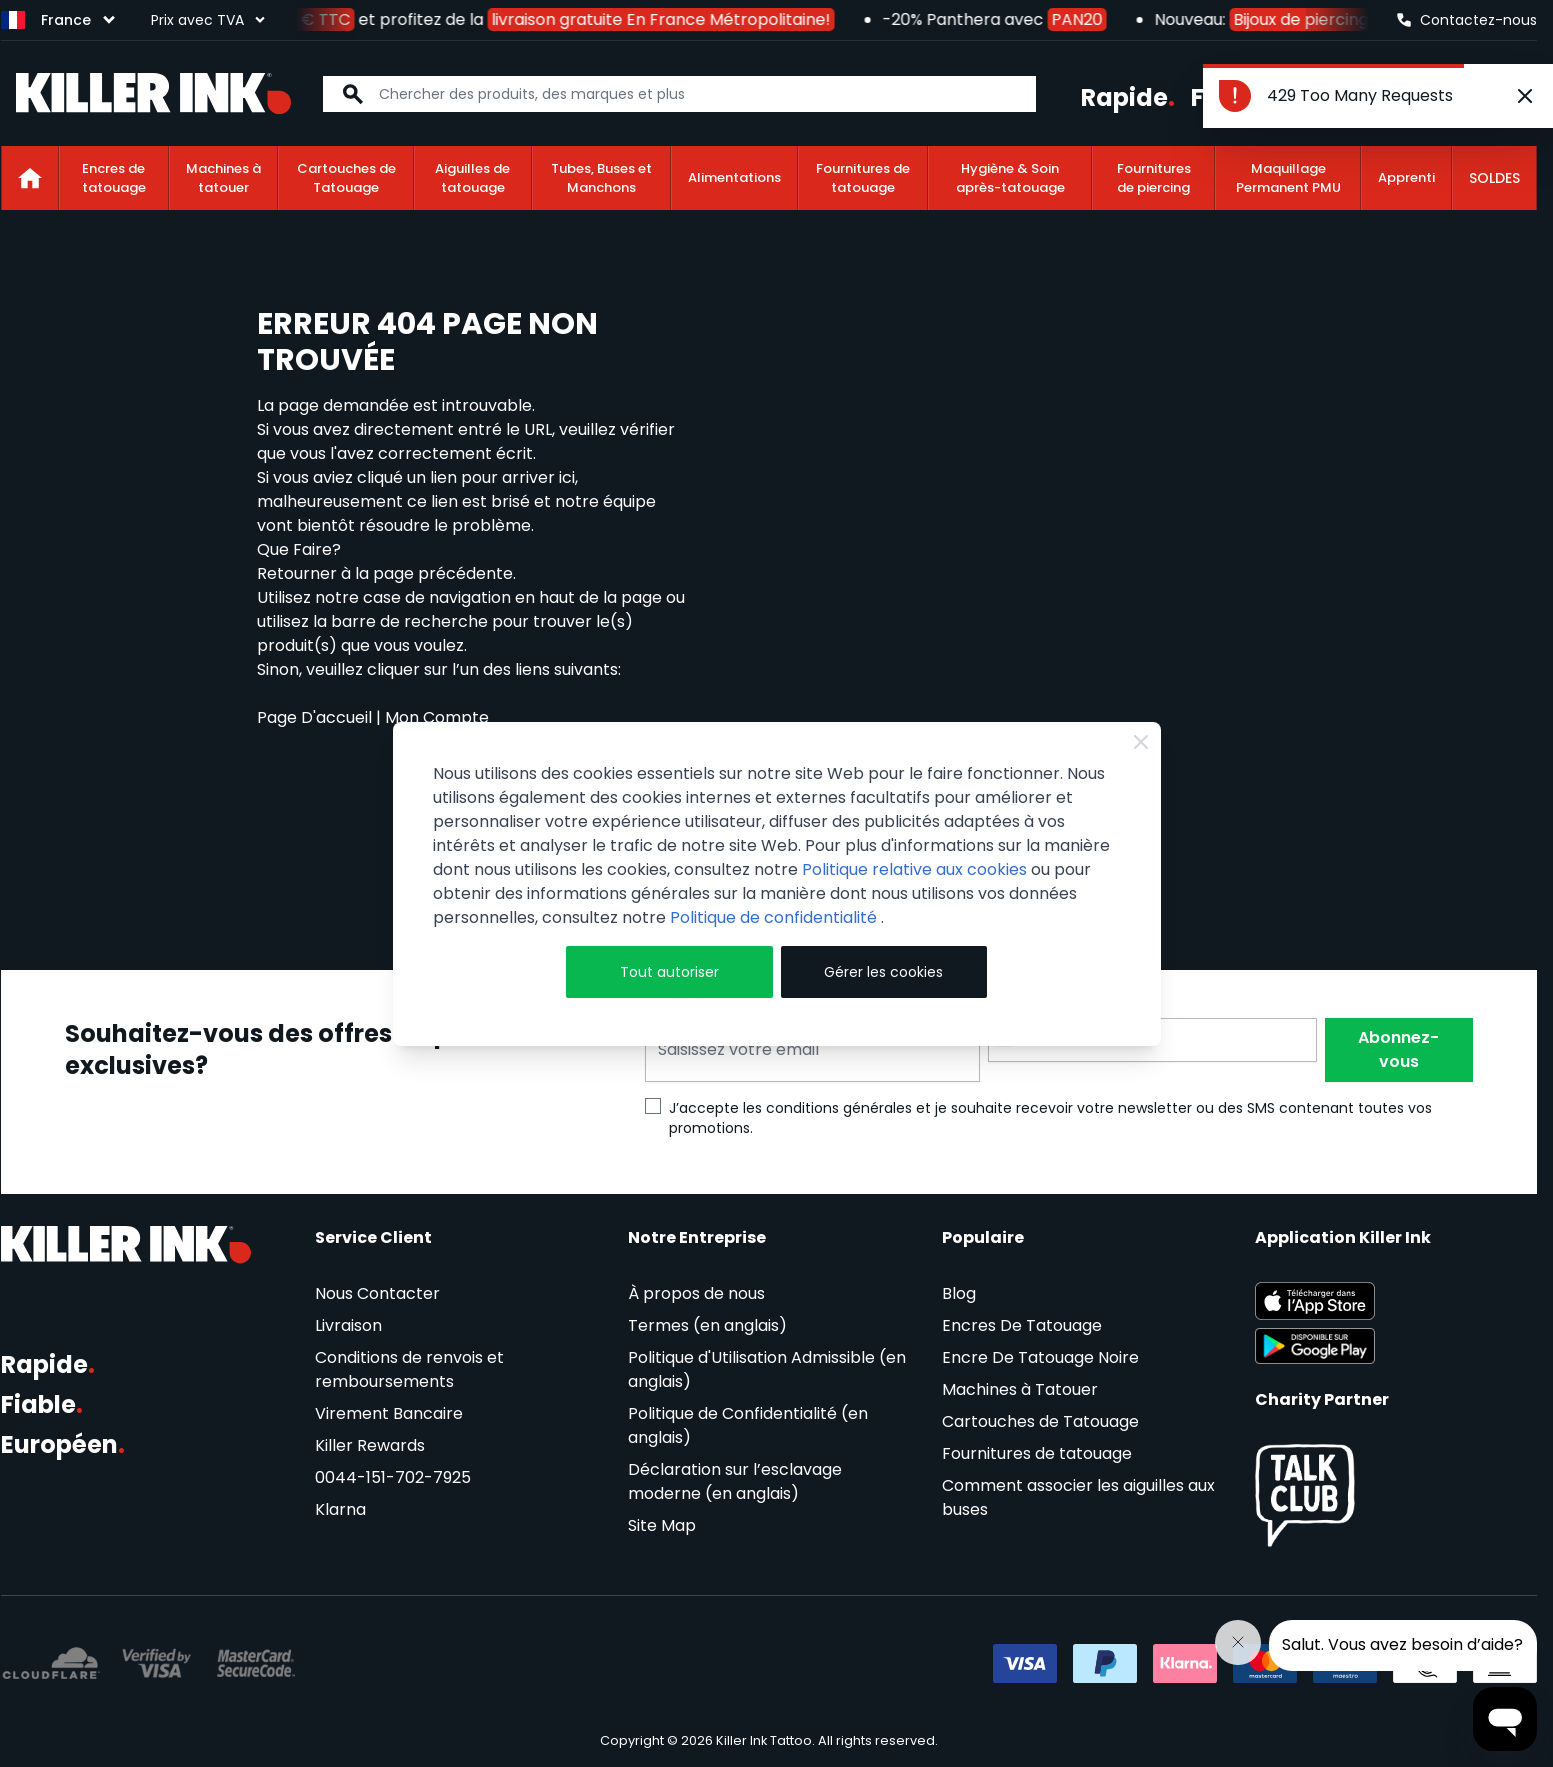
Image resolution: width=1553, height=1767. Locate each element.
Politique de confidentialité (775, 917)
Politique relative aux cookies (914, 869)
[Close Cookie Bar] (1141, 742)
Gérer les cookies (883, 972)
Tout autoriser (669, 972)
